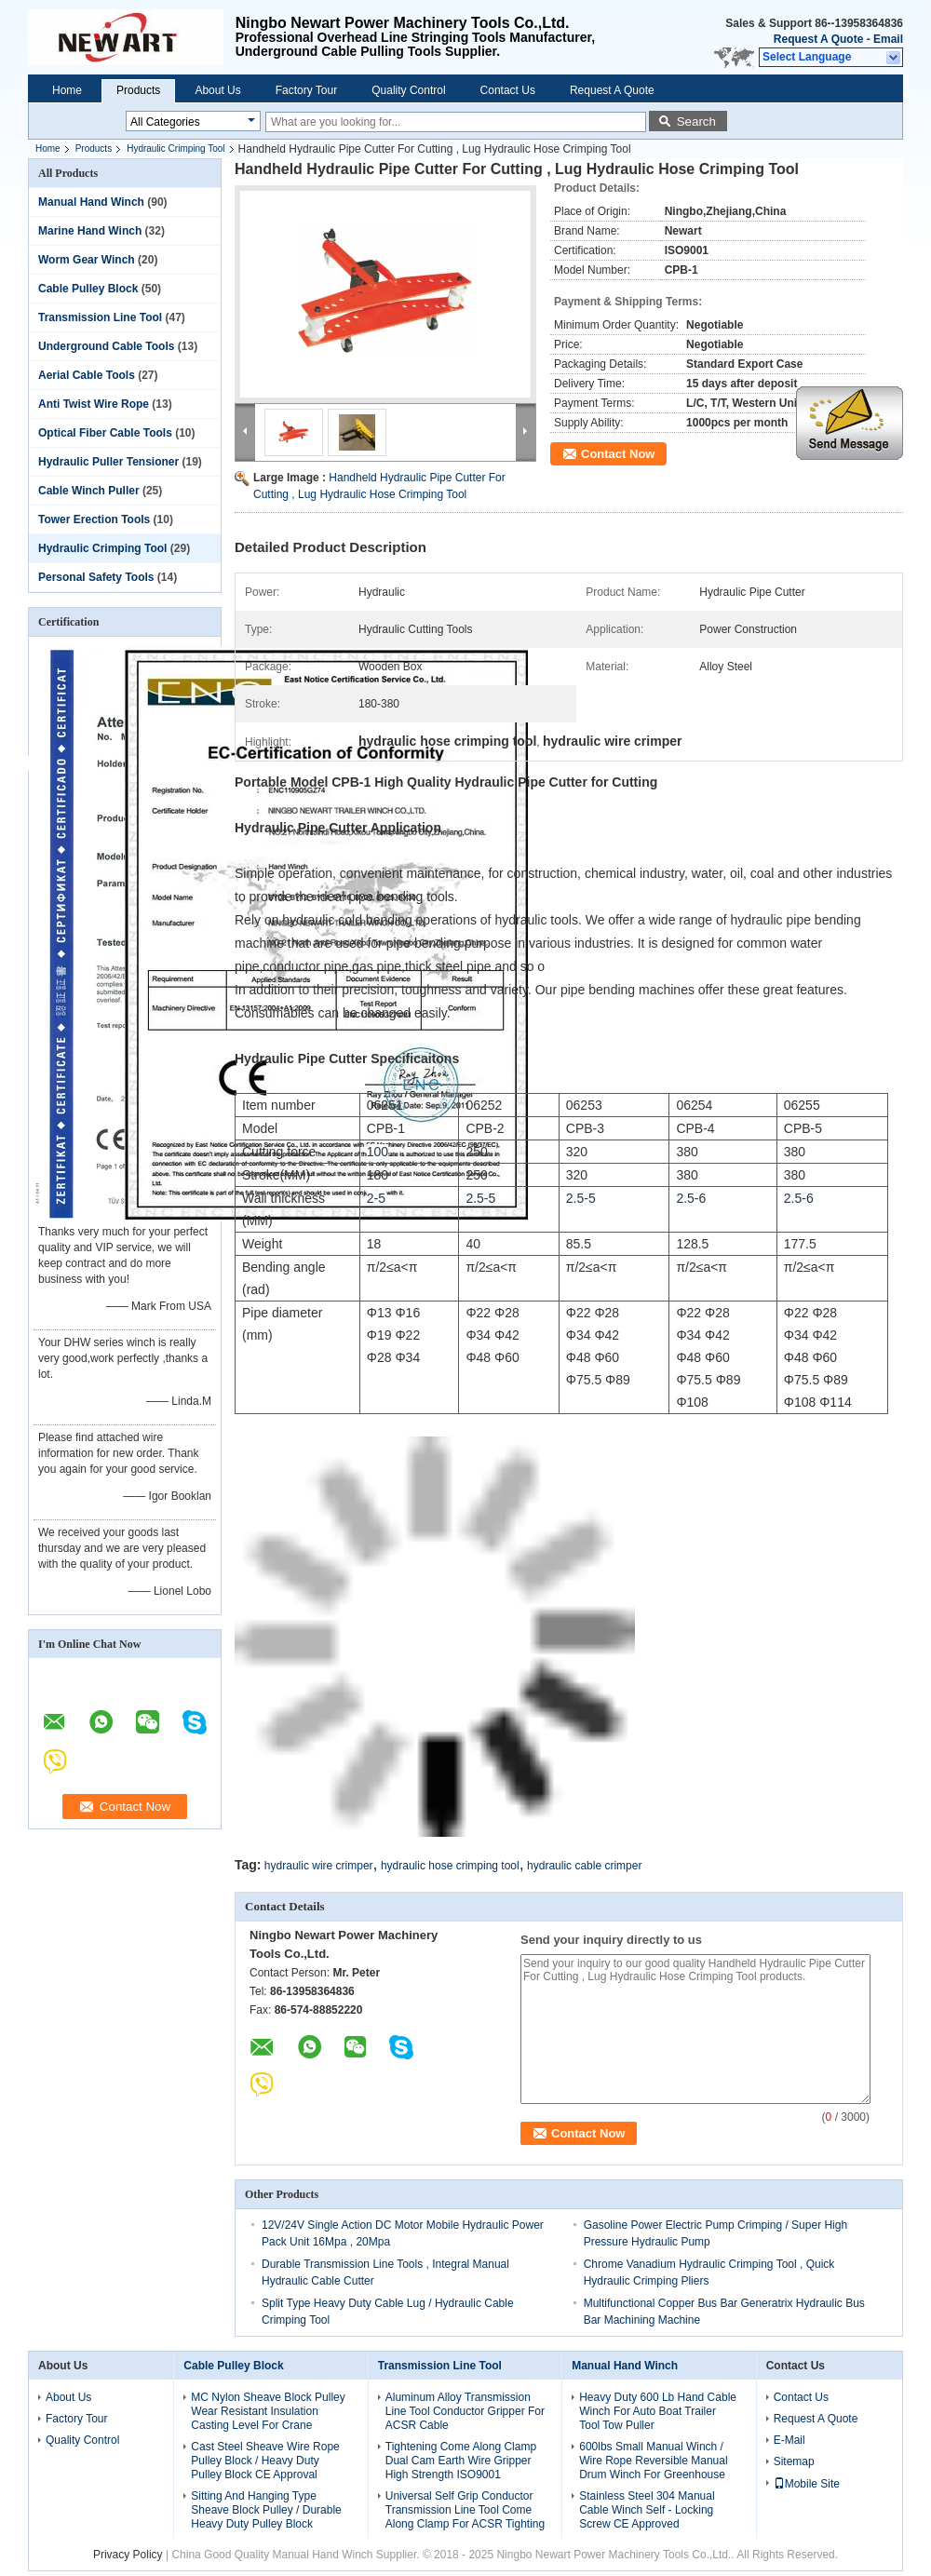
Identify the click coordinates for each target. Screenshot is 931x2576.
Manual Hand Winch (91, 202)
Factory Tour (306, 90)
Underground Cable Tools (106, 346)
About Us (217, 90)
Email (888, 39)
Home (67, 90)
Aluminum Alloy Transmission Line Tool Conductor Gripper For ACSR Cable (465, 2411)
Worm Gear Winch (86, 259)
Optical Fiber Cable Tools (105, 432)
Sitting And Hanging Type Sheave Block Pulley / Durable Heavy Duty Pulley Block (266, 2509)
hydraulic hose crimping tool (450, 1865)
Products (138, 90)
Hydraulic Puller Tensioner (108, 461)
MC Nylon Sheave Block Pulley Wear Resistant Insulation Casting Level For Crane (267, 2411)
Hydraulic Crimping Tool (175, 148)
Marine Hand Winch (90, 230)
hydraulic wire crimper (318, 1865)
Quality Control (408, 90)
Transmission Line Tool (100, 317)
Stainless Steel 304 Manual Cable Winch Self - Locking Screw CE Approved (646, 2509)
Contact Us (507, 90)
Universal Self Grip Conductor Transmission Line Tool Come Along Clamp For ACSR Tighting (465, 2509)
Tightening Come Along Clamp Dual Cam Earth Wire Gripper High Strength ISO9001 (460, 2460)
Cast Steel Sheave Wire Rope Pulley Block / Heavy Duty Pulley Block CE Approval (265, 2460)
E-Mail (789, 2440)
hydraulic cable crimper (584, 1865)
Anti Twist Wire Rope (93, 404)
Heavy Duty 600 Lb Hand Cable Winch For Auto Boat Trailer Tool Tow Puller (657, 2411)
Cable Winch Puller (89, 490)
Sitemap (794, 2461)
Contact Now (617, 454)
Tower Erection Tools (94, 519)
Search (696, 121)
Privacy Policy (128, 2554)
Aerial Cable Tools (86, 375)
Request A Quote (818, 39)
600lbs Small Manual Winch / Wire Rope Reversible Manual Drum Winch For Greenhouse (653, 2460)
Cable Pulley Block (88, 288)
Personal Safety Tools (96, 577)
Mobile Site (807, 2483)
